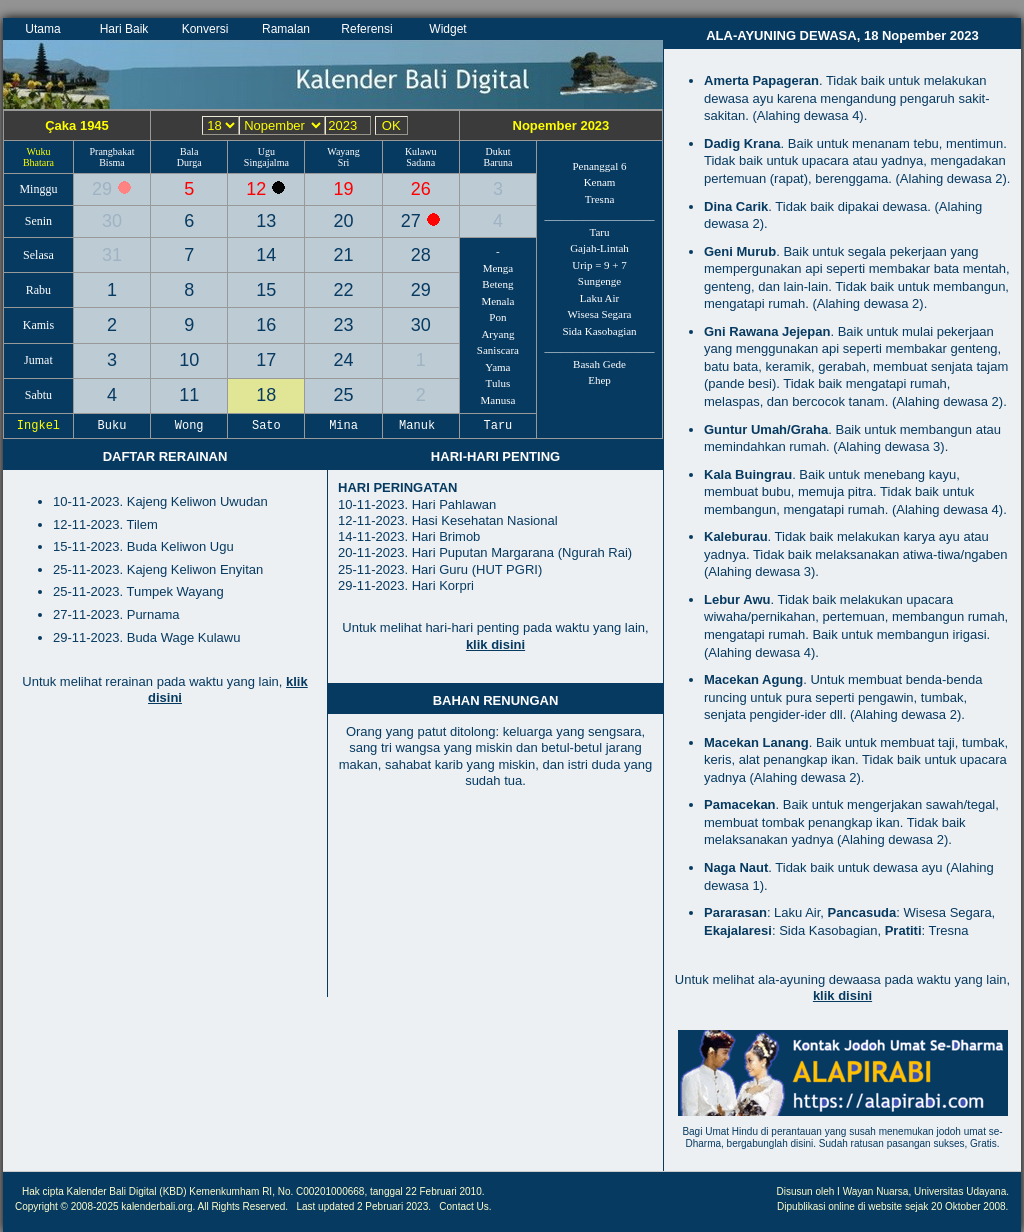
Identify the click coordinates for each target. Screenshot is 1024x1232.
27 (413, 221)
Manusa (498, 400)
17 (266, 360)
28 (421, 255)
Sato (267, 426)
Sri (344, 162)
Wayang (343, 151)
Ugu (266, 151)
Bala (189, 151)
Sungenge (599, 281)
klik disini (495, 644)
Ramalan (286, 29)
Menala (497, 301)
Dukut (497, 151)
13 (266, 221)
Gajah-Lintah (599, 248)
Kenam (600, 182)
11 (189, 395)
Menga (498, 268)
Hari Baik (124, 29)
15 (266, 290)
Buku (112, 426)
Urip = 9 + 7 (599, 265)
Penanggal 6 (599, 166)
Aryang (497, 334)
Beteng (497, 284)
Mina (344, 426)
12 (258, 189)
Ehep (599, 380)
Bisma (112, 162)
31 (112, 255)
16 (266, 325)
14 (266, 255)
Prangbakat (111, 151)
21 (344, 255)
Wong (189, 426)
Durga (189, 162)
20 (344, 221)
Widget (447, 29)
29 (104, 189)
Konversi (205, 29)
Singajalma (266, 162)
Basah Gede (599, 364)
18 (266, 395)
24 (344, 360)
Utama (42, 29)
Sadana (420, 162)
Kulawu (421, 151)
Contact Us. (465, 1206)
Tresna (600, 199)
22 (344, 290)
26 (421, 189)
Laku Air (599, 298)
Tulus (498, 383)
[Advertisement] (165, 862)
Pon (497, 317)
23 (344, 325)
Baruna (497, 162)
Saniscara (498, 350)
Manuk (421, 426)
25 (344, 395)
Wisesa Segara (600, 314)
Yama (497, 367)
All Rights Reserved (242, 1206)
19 (344, 189)
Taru (600, 232)
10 (189, 360)
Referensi (366, 29)
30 (112, 221)
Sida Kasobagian (599, 331)
